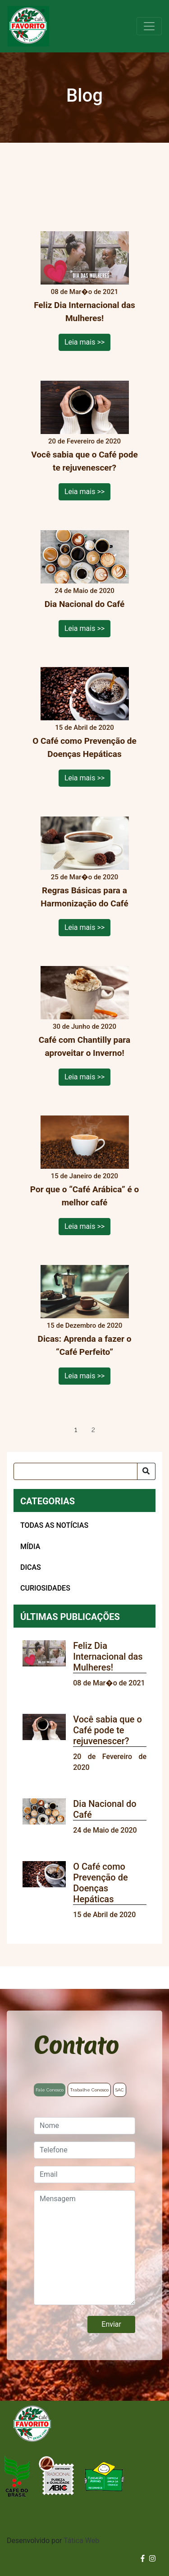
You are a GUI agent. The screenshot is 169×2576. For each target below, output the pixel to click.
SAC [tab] (119, 2089)
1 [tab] (75, 1429)
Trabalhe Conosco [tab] (89, 2089)
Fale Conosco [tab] (50, 2089)
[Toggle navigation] (149, 26)
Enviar (111, 2324)
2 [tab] (93, 1429)
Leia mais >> (84, 342)
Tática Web (81, 2540)
